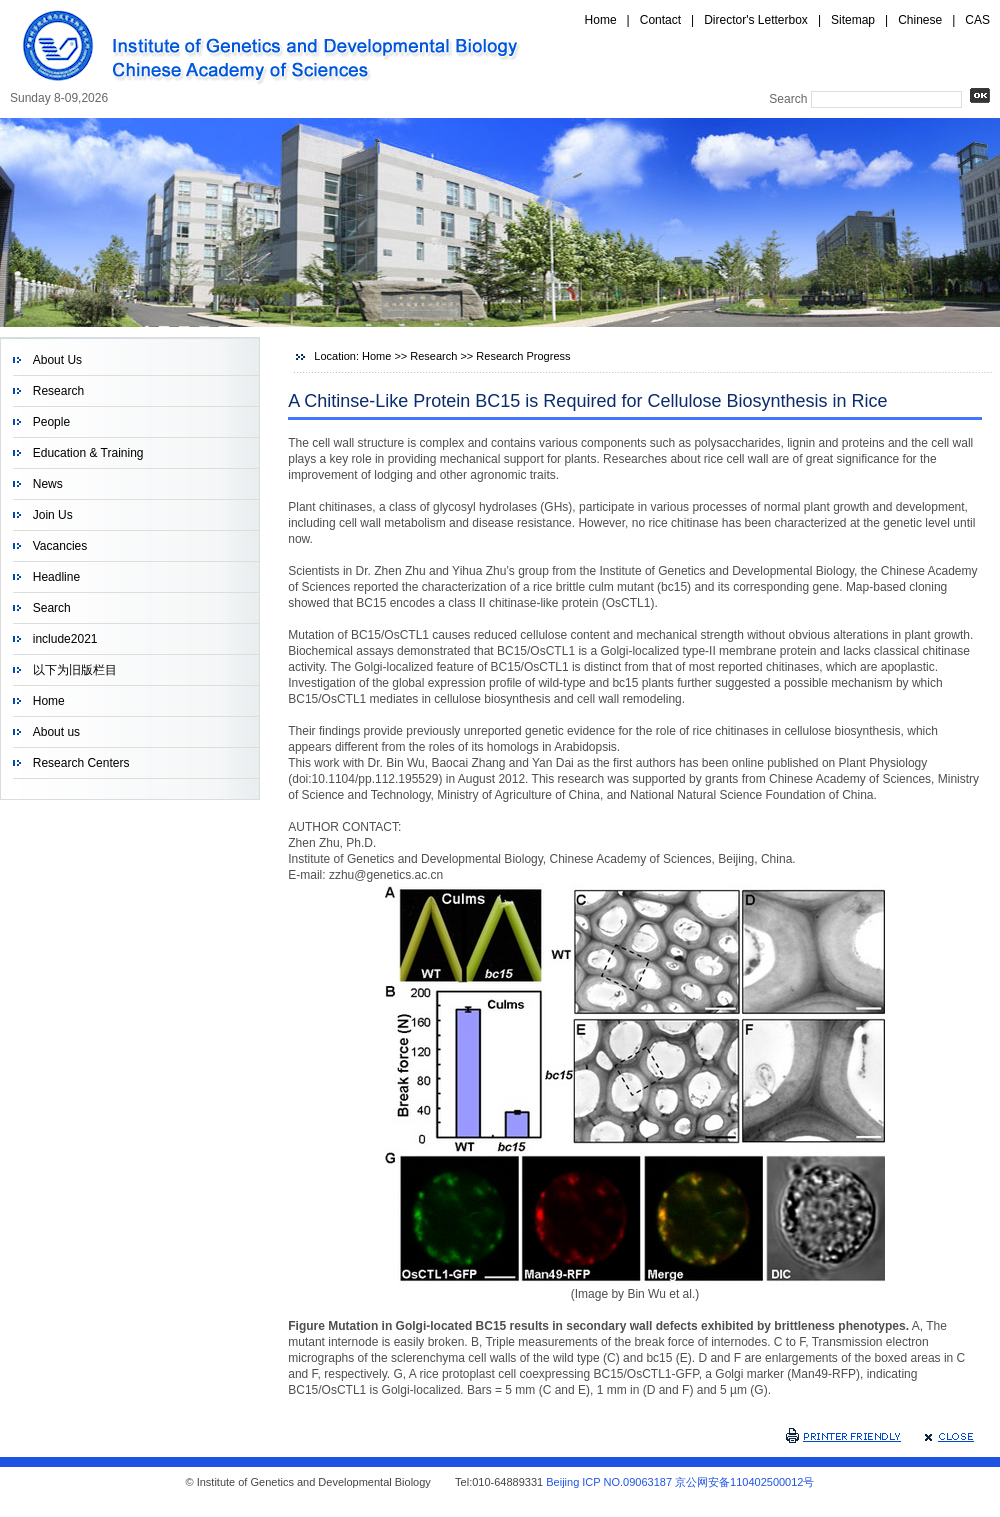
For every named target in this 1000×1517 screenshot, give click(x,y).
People (51, 422)
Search (52, 608)
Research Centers (81, 763)
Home (601, 20)
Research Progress (523, 356)
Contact (660, 20)
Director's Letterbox (756, 20)
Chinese (920, 20)
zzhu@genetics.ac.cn (386, 875)
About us (56, 732)
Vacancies (60, 546)
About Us (57, 360)
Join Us (53, 515)
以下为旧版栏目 (75, 670)
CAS (977, 20)
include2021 (65, 639)
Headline (56, 577)
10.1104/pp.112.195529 (375, 779)
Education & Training (88, 453)
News (48, 484)
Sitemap (853, 20)
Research (58, 391)
